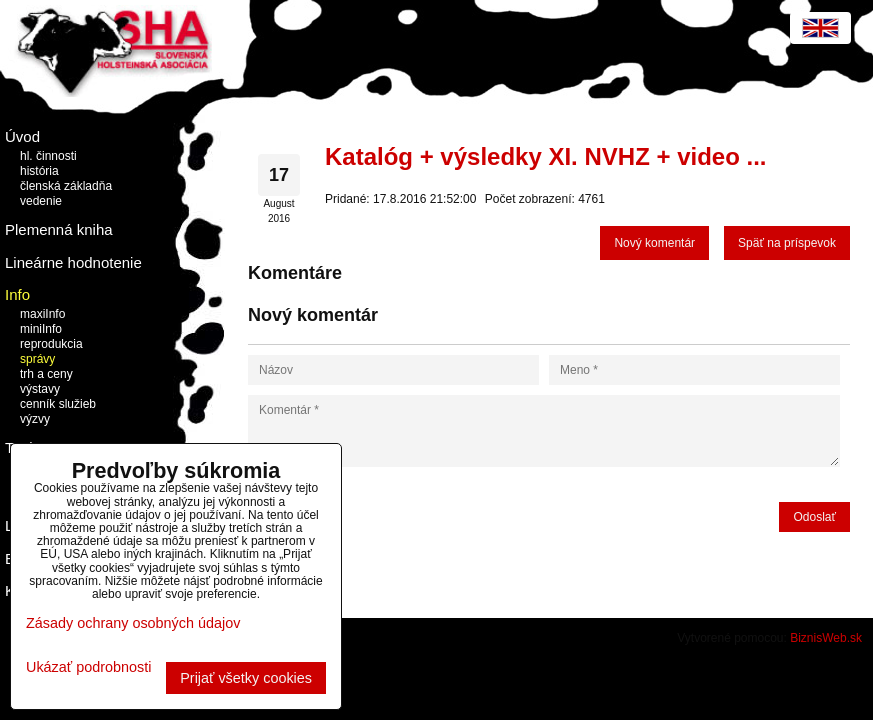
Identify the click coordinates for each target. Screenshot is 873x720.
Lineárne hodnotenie (73, 262)
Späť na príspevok (787, 243)
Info (17, 294)
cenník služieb (58, 404)
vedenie (41, 201)
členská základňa (66, 186)
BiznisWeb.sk (826, 638)
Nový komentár (654, 243)
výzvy (35, 419)
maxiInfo (42, 314)
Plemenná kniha (59, 229)
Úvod (22, 136)
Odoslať (814, 517)
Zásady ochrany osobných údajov (133, 623)
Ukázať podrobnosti (88, 667)
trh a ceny (46, 374)
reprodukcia (51, 344)
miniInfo (41, 329)
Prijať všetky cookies (246, 678)
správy (37, 359)
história (39, 171)
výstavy (40, 389)
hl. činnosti (48, 156)
